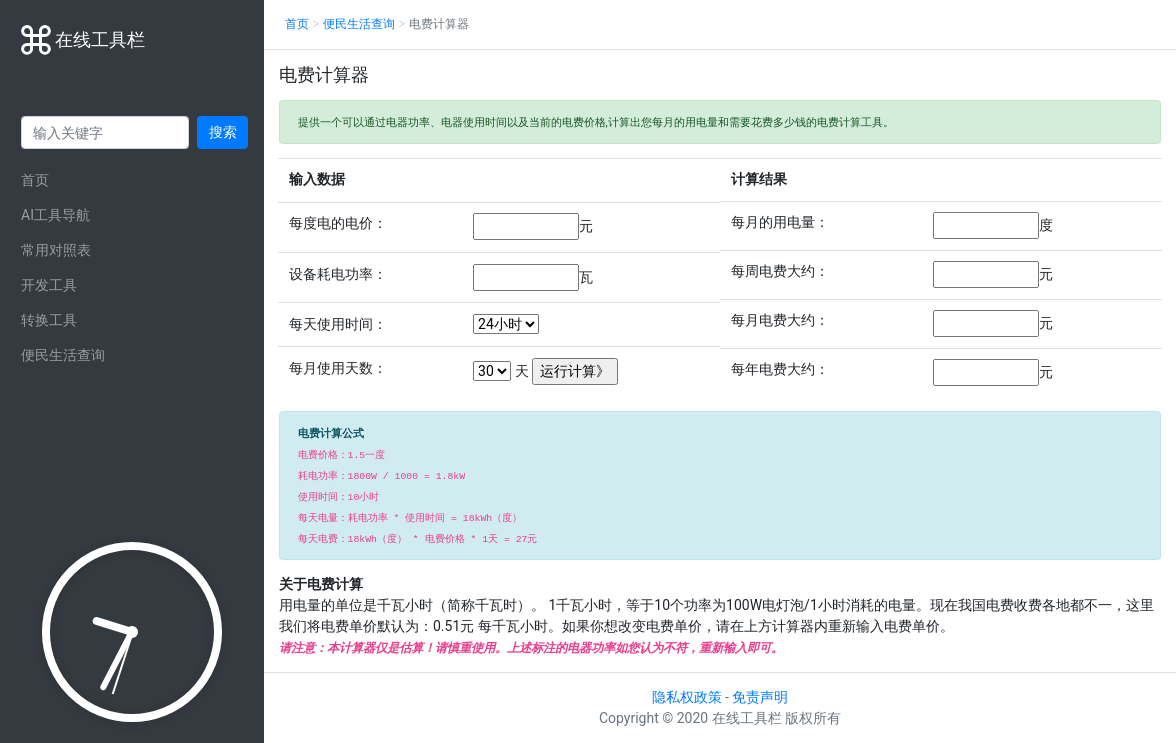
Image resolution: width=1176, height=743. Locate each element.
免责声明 (760, 697)
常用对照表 (56, 250)
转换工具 (49, 320)
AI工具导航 (55, 215)
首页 (35, 180)
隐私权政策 (687, 697)
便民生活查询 (63, 355)
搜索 (223, 132)
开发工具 (49, 285)
